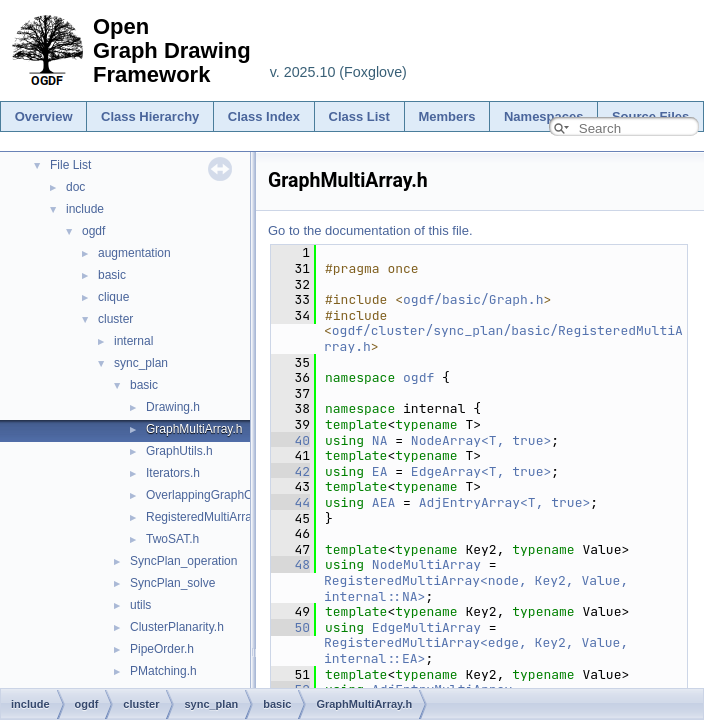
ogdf (93, 231)
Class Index (264, 116)
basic (112, 275)
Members (446, 116)
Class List (359, 116)
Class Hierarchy (150, 116)
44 (290, 502)
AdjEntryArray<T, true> (505, 502)
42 (290, 471)
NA (380, 440)
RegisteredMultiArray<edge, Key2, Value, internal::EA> (480, 650)
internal (133, 341)
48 (290, 564)
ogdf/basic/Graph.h (473, 299)
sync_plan (141, 363)
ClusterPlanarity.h (177, 627)
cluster (115, 319)
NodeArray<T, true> (481, 440)
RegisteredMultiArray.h (206, 517)
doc (75, 187)
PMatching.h (163, 671)
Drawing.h (173, 407)
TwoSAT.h (172, 539)
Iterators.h (173, 473)
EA (380, 471)
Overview (44, 116)
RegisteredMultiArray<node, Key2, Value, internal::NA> (480, 588)
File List (70, 165)
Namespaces (544, 116)
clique (113, 297)
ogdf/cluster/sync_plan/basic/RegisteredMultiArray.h (503, 338)
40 (290, 440)
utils (140, 605)
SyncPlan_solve (172, 583)
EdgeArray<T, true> (481, 471)
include (85, 209)
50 (290, 627)
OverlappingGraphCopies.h (218, 495)
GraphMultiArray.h (194, 429)
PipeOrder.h (162, 649)
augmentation (134, 253)
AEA (383, 502)
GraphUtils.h (179, 451)
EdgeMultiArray (426, 627)
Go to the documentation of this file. (370, 230)
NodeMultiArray (426, 564)
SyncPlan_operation (183, 561)
